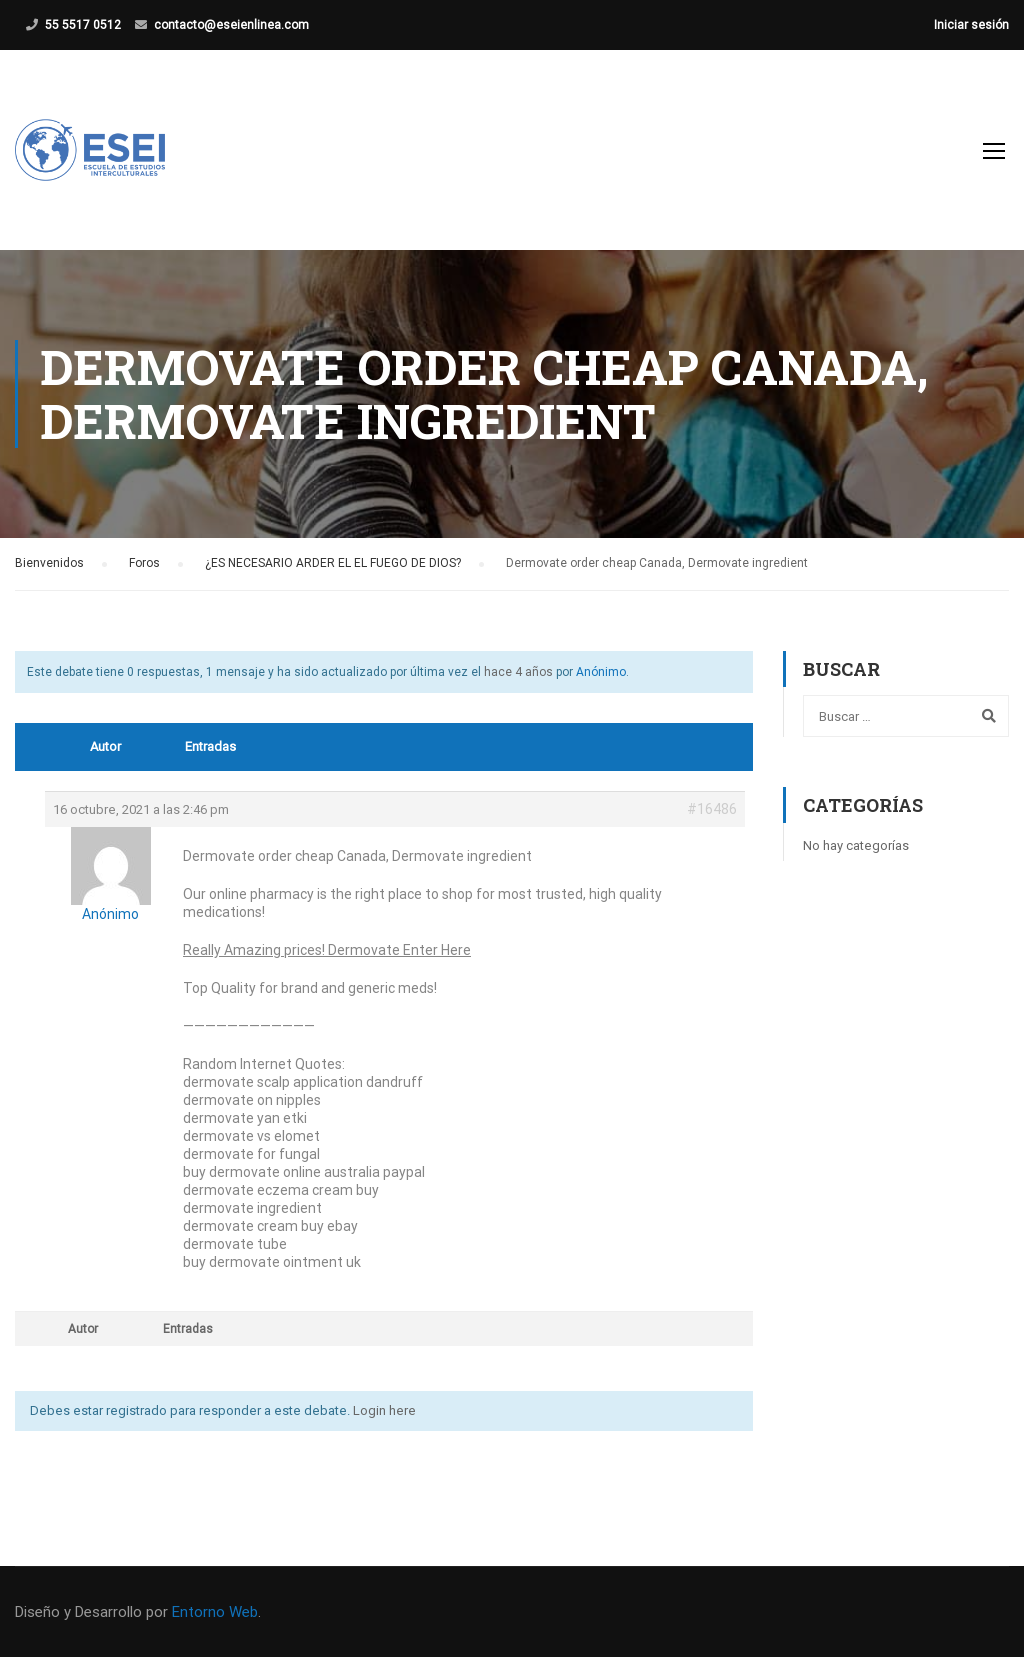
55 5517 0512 (83, 25)
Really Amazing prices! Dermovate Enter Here (327, 950)
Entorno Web (215, 1612)
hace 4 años (518, 672)
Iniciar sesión (971, 25)
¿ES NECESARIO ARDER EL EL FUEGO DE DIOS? (333, 563)
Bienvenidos (49, 563)
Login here (384, 1410)
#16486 (712, 809)
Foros (144, 563)
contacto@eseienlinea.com (231, 25)
